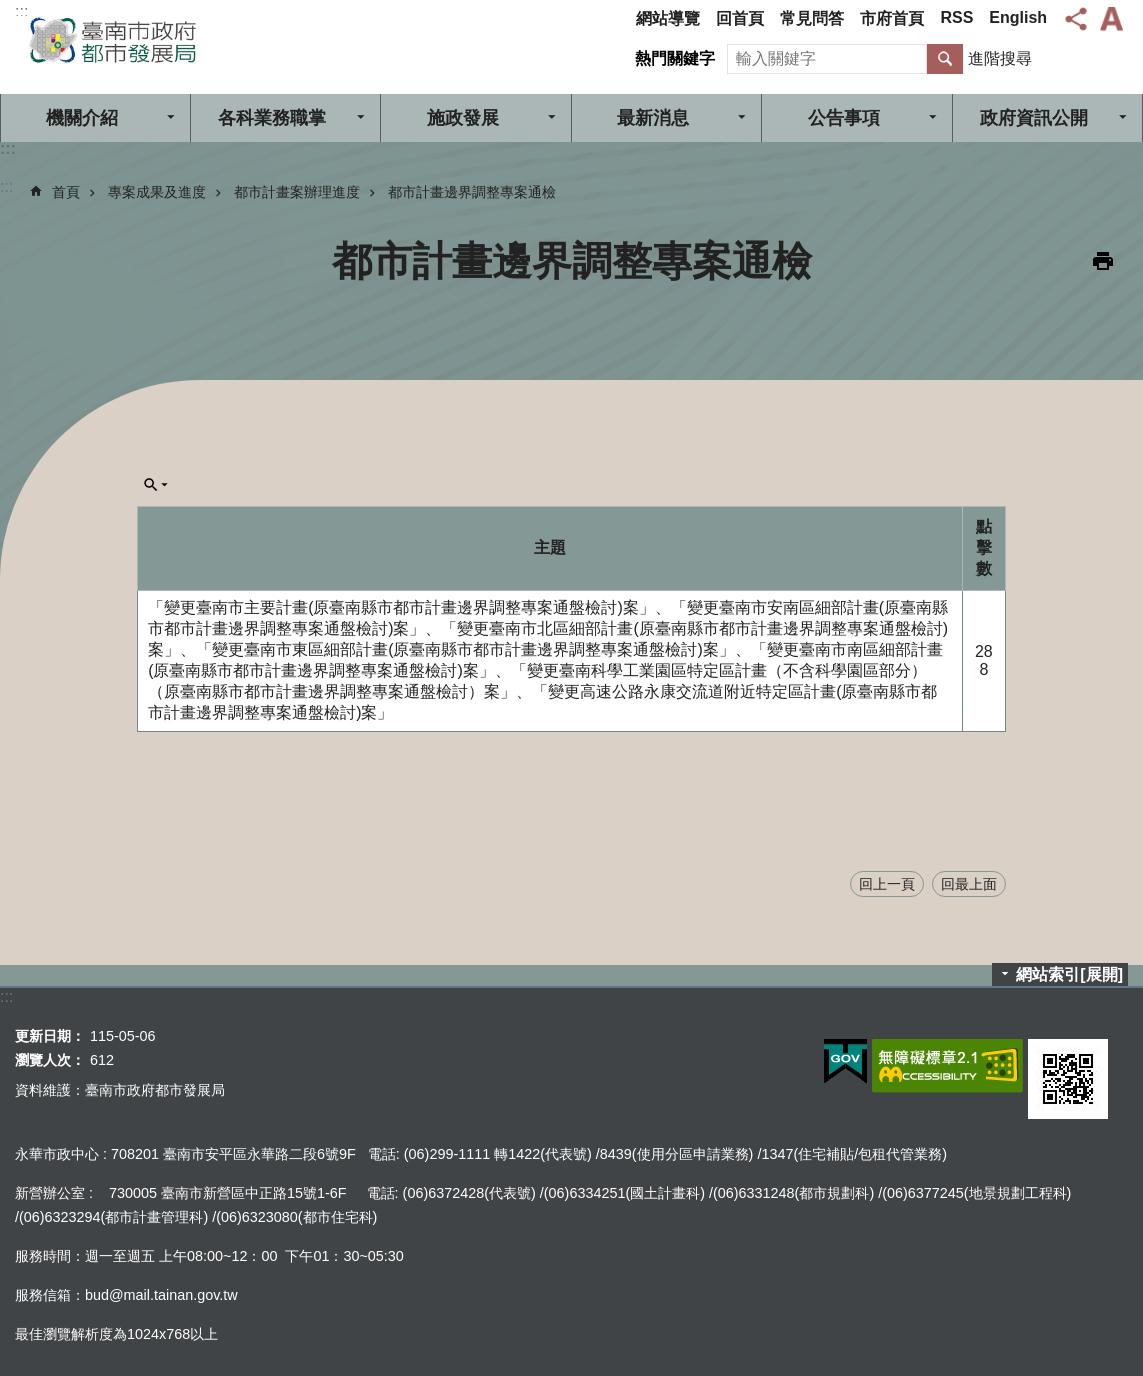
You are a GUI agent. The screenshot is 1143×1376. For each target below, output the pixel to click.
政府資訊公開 (1034, 118)
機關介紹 (82, 118)
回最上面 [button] (969, 884)
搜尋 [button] (945, 59)
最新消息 (653, 118)
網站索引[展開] (1069, 974)
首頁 (66, 192)
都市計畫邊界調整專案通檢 (472, 192)
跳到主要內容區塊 (10, 10)
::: (21, 11)
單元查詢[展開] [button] (156, 485)
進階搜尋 (1000, 58)
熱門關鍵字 (675, 58)
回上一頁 (887, 884)
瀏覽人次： (50, 1060)
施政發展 (463, 118)
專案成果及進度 (157, 192)
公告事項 (844, 118)
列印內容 (1103, 261)
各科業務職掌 (272, 118)
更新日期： (50, 1036)
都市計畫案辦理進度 (297, 192)
